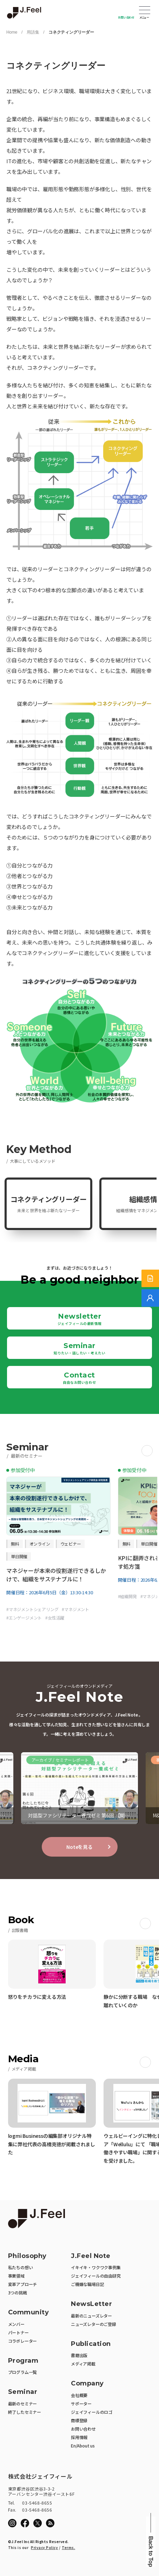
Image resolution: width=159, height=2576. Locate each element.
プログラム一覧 (22, 2372)
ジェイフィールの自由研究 (96, 2276)
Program (23, 2360)
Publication (91, 2344)
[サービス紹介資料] (150, 1278)
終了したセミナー (24, 2412)
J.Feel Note (91, 2256)
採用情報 (79, 2437)
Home (11, 32)
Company (87, 2383)
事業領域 (16, 2276)
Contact (79, 1378)
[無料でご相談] (150, 1298)
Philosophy (27, 2256)
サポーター (81, 2403)
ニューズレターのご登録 (93, 2324)
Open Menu (144, 10)
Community (28, 2312)
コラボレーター (22, 2341)
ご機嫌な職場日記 (87, 2284)
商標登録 (79, 2420)
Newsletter (80, 1319)
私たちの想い (20, 2267)
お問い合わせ (126, 17)
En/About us (83, 2446)
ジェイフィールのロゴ (91, 2412)
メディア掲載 (83, 2364)
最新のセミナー (22, 2403)
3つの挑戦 (17, 2292)
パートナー (18, 2332)
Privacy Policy (44, 2547)
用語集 (33, 32)
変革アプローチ (22, 2284)
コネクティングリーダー (71, 32)
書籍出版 (79, 2355)
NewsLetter (91, 2304)
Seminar (79, 1348)
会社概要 (79, 2395)
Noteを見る (79, 1846)
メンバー (16, 2324)
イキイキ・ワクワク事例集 (96, 2267)
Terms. (68, 2547)
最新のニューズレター (91, 2316)
